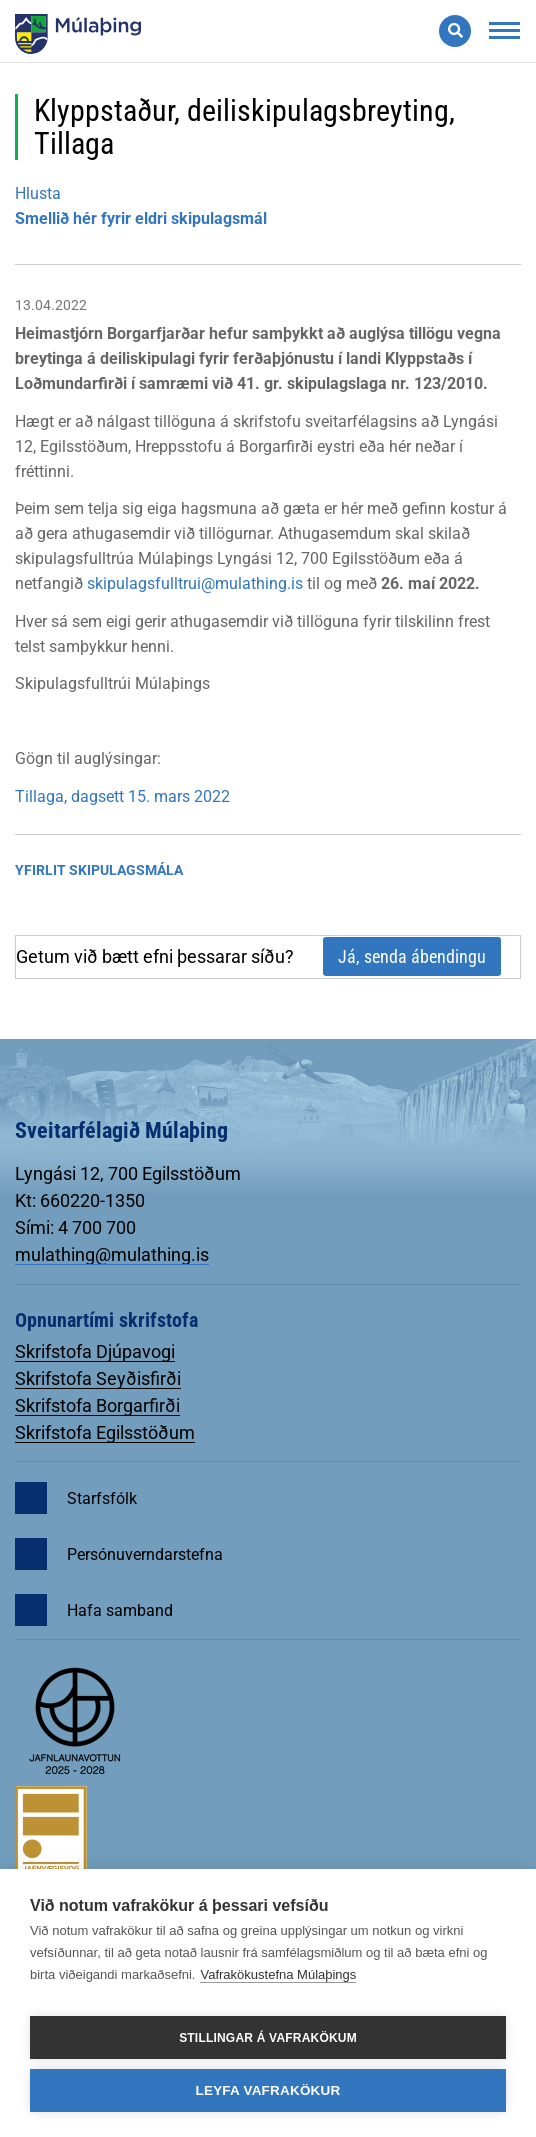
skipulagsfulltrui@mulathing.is (195, 583)
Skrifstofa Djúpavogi (95, 1351)
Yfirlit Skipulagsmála (99, 870)
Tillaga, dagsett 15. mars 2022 (122, 796)
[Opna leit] (455, 31)
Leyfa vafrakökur (268, 2090)
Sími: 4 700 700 (75, 1227)
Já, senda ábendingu (412, 956)
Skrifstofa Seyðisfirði (98, 1378)
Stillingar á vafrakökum (268, 2038)
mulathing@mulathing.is (112, 1254)
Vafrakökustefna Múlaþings (278, 1974)
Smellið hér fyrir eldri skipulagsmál (141, 218)
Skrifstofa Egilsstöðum (105, 1432)
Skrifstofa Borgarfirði (97, 1405)
